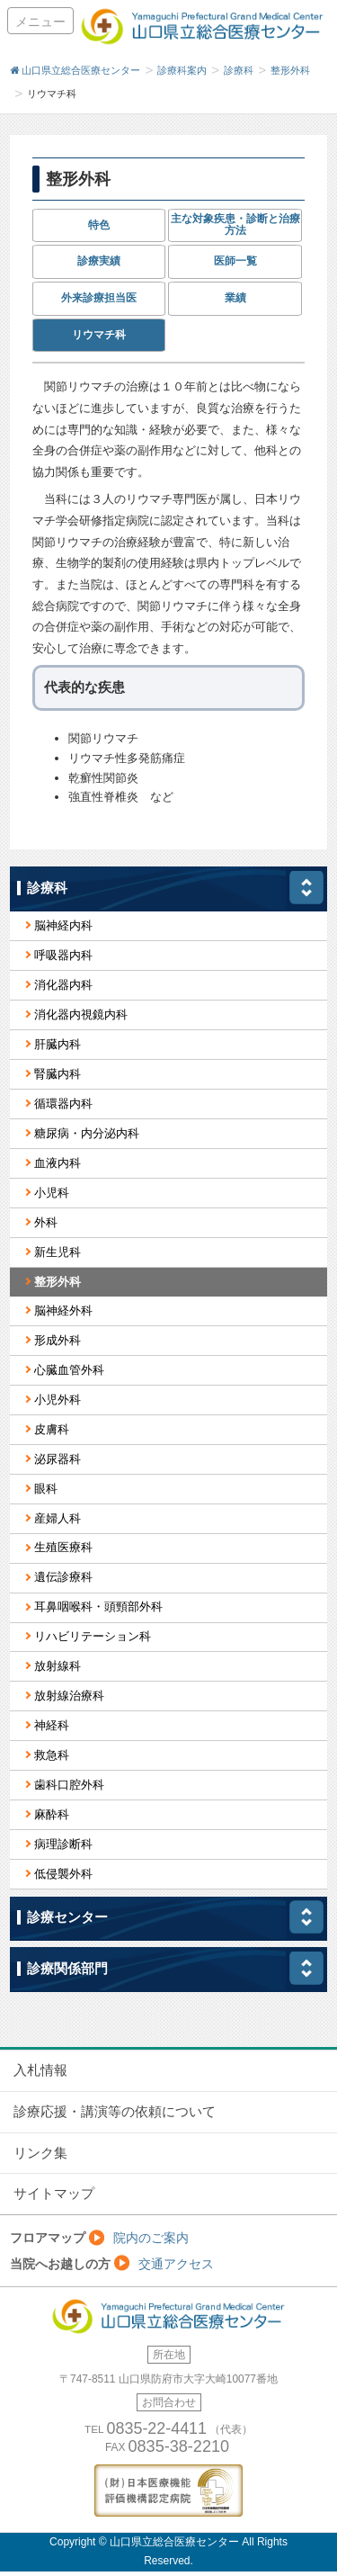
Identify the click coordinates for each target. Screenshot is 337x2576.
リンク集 (40, 2153)
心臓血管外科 (69, 1370)
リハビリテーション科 (92, 1636)
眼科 (46, 1488)
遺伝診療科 (63, 1577)
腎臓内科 (57, 1074)
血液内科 (57, 1163)
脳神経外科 (63, 1310)
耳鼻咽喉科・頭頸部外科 (98, 1606)
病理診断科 (63, 1844)
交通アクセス (176, 2264)
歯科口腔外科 (69, 1784)
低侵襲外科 (63, 1873)
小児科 (51, 1192)
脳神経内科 (63, 925)
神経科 (51, 1725)
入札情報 (40, 2070)
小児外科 (57, 1399)
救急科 (51, 1755)
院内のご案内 (151, 2237)
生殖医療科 (63, 1547)
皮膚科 (51, 1429)
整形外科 (57, 1281)
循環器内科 (63, 1103)
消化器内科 (63, 985)
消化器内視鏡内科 (81, 1014)
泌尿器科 (57, 1459)
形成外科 (57, 1340)
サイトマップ (53, 2193)
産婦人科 (57, 1518)
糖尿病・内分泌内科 (86, 1133)
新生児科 (57, 1252)
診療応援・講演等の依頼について (114, 2112)
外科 (46, 1222)
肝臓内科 (57, 1044)
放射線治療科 (69, 1695)
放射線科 (57, 1666)
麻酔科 (51, 1814)
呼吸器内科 (63, 955)
